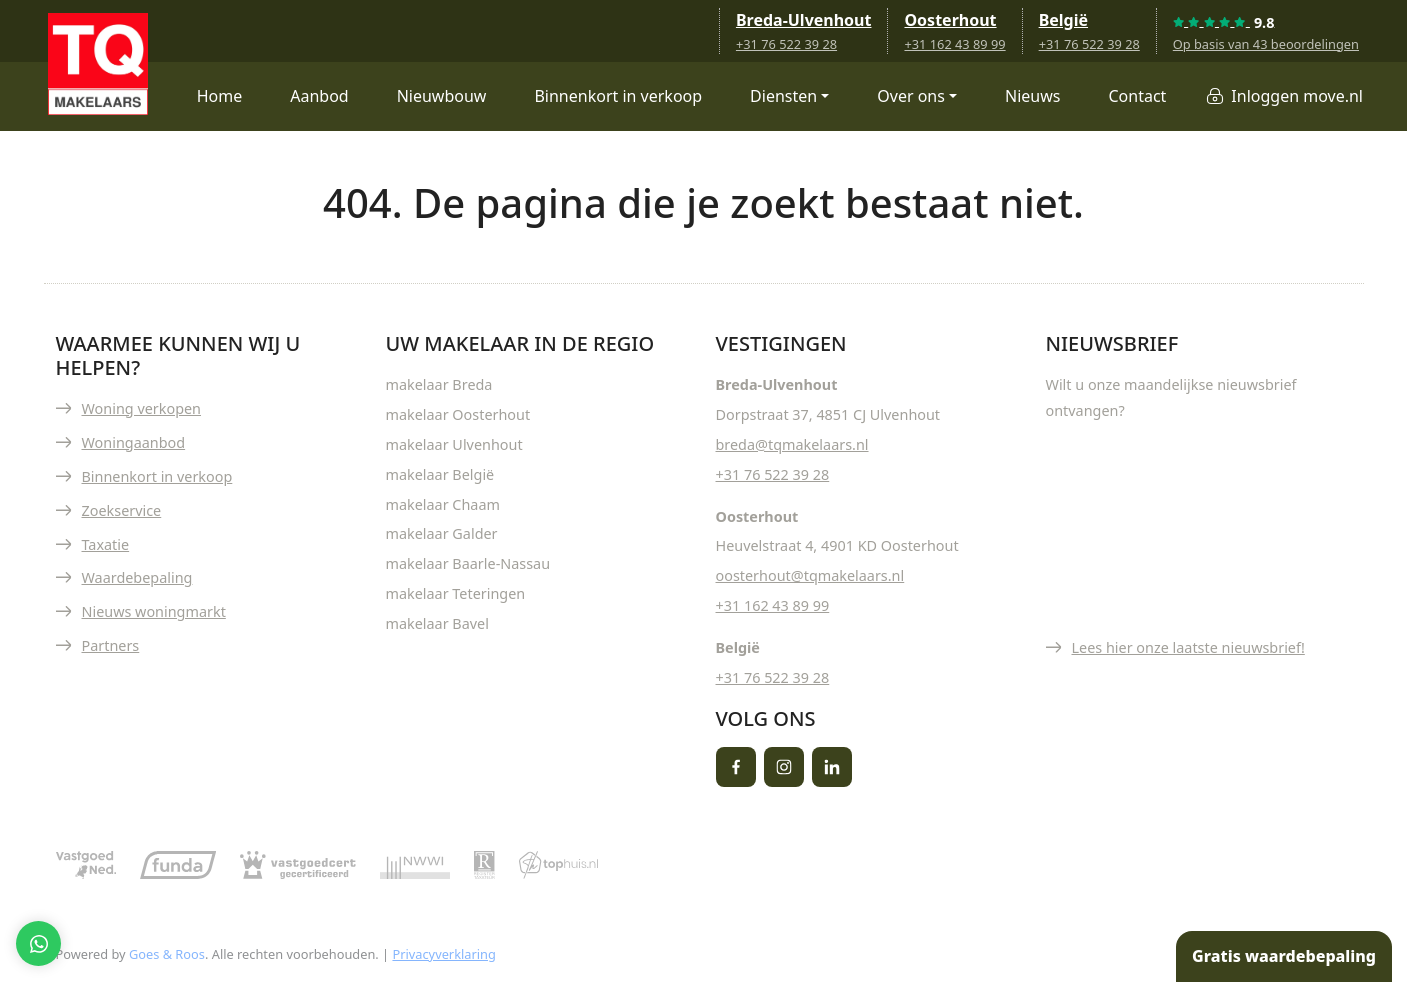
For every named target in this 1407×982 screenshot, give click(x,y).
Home (220, 96)
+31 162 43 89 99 (954, 44)
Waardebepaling (137, 577)
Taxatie (106, 544)
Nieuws (1032, 96)
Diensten (783, 96)
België (1063, 20)
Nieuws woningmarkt (154, 611)
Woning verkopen (142, 408)
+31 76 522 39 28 (786, 44)
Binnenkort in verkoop (618, 96)
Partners (111, 645)
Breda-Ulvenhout (804, 20)
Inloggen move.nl (1297, 96)
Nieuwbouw (442, 96)
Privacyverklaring (443, 954)
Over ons (911, 96)
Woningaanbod (134, 442)
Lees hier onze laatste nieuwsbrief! (1188, 647)
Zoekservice (122, 510)
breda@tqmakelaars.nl (792, 444)
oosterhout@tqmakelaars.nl (810, 575)
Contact (1137, 96)
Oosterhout (950, 20)
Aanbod (319, 96)
